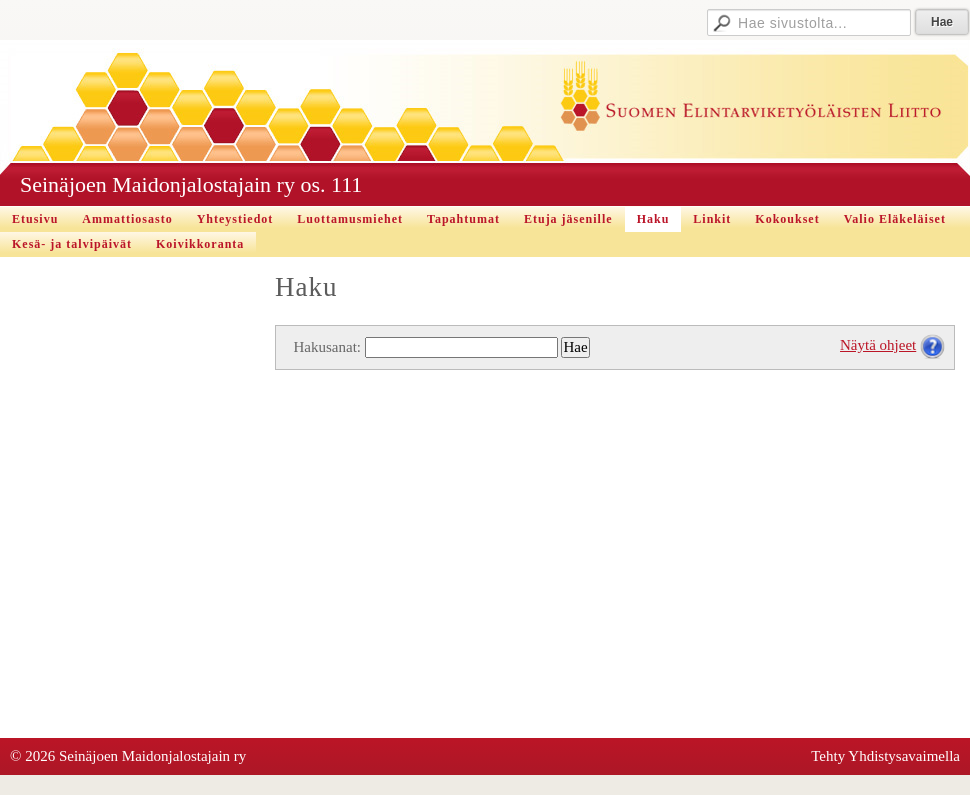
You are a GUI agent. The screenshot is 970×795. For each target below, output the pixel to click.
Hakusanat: (327, 347)
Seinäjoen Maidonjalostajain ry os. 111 (191, 184)
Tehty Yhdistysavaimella (885, 756)
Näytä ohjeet (878, 345)
